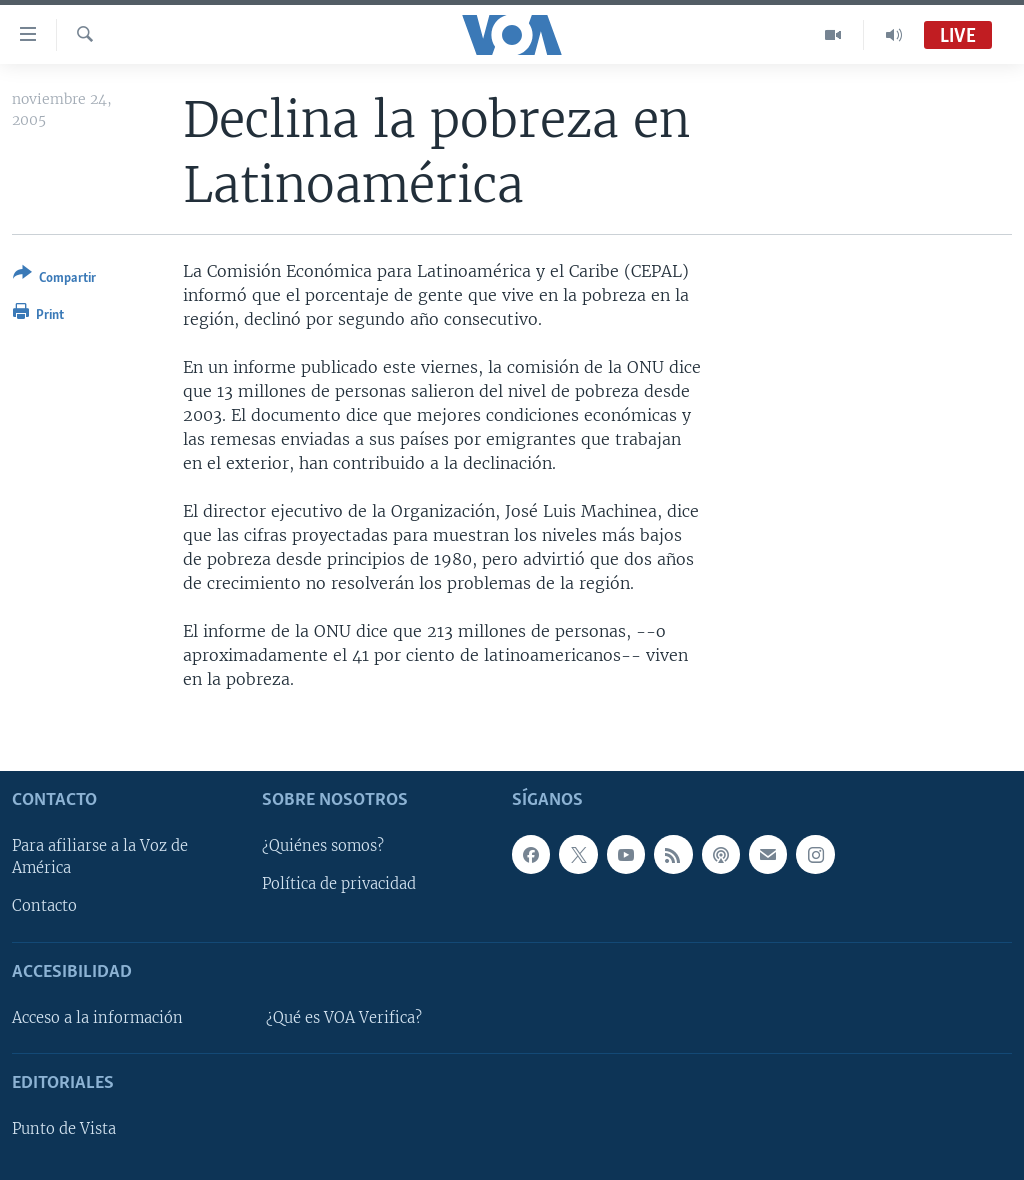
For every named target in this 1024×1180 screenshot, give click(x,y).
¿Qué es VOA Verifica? (344, 1017)
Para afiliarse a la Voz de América (100, 857)
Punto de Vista (64, 1129)
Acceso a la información (97, 1017)
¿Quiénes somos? (323, 846)
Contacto (44, 906)
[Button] (54, 279)
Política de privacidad (339, 884)
